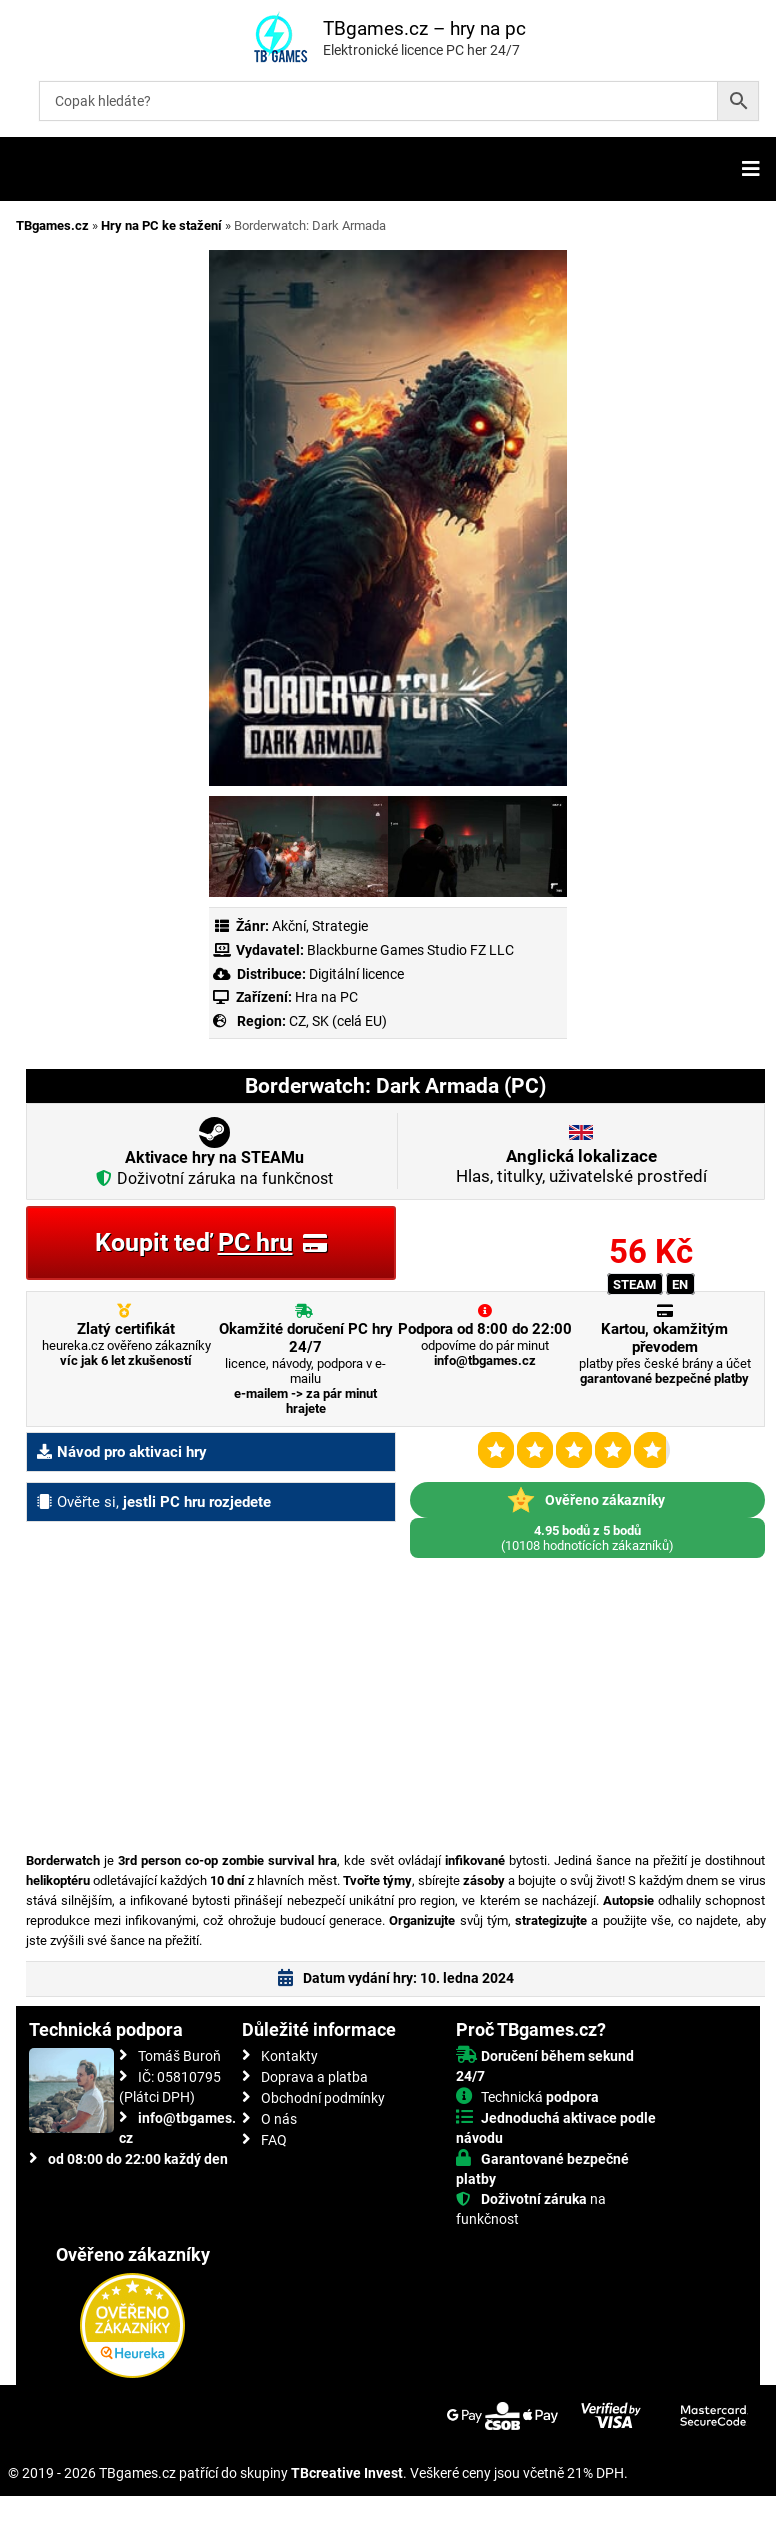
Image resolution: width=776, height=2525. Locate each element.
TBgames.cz (52, 225)
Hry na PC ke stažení (161, 225)
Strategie (340, 926)
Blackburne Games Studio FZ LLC (410, 950)
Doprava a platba (314, 2077)
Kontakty (289, 2056)
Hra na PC (325, 997)
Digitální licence (355, 974)
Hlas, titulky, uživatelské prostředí (581, 1166)
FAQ (274, 2140)
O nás (279, 2119)
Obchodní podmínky (323, 2098)
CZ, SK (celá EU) (338, 1021)
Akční (289, 926)
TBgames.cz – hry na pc (424, 28)
